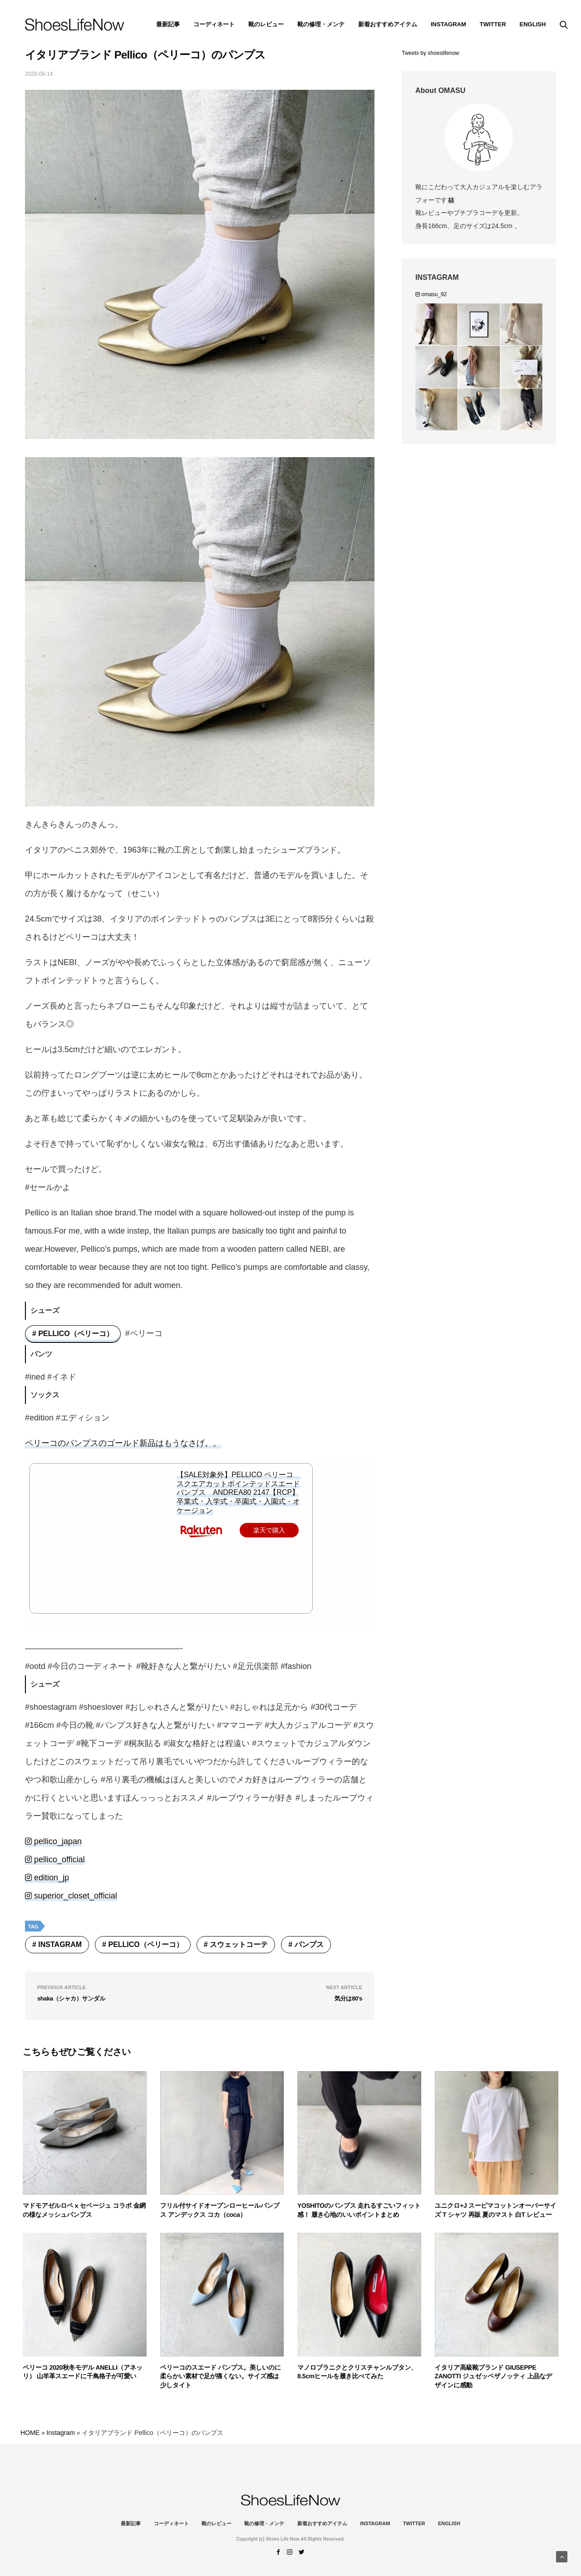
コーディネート (214, 24)
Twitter (493, 24)
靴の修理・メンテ (321, 24)
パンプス (309, 1944)
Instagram (60, 1944)
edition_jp (47, 1877)
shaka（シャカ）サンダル (71, 1998)
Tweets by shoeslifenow (430, 53)
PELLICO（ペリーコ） (75, 1333)
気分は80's (348, 1998)
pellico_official (55, 1859)
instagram (448, 24)
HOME (29, 2432)
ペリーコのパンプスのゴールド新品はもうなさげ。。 (123, 1443)
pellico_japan (53, 1841)
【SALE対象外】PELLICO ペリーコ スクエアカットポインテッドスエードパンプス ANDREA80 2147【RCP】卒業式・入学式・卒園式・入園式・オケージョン (238, 1492)
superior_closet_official (71, 1895)
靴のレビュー (266, 24)
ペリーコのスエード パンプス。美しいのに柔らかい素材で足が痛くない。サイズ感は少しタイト (220, 2376)
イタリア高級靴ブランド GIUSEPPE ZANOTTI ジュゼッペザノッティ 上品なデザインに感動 (493, 2376)
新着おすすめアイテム (387, 24)
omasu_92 (431, 294)
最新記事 (168, 24)
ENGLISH (533, 24)
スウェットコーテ (239, 1944)
